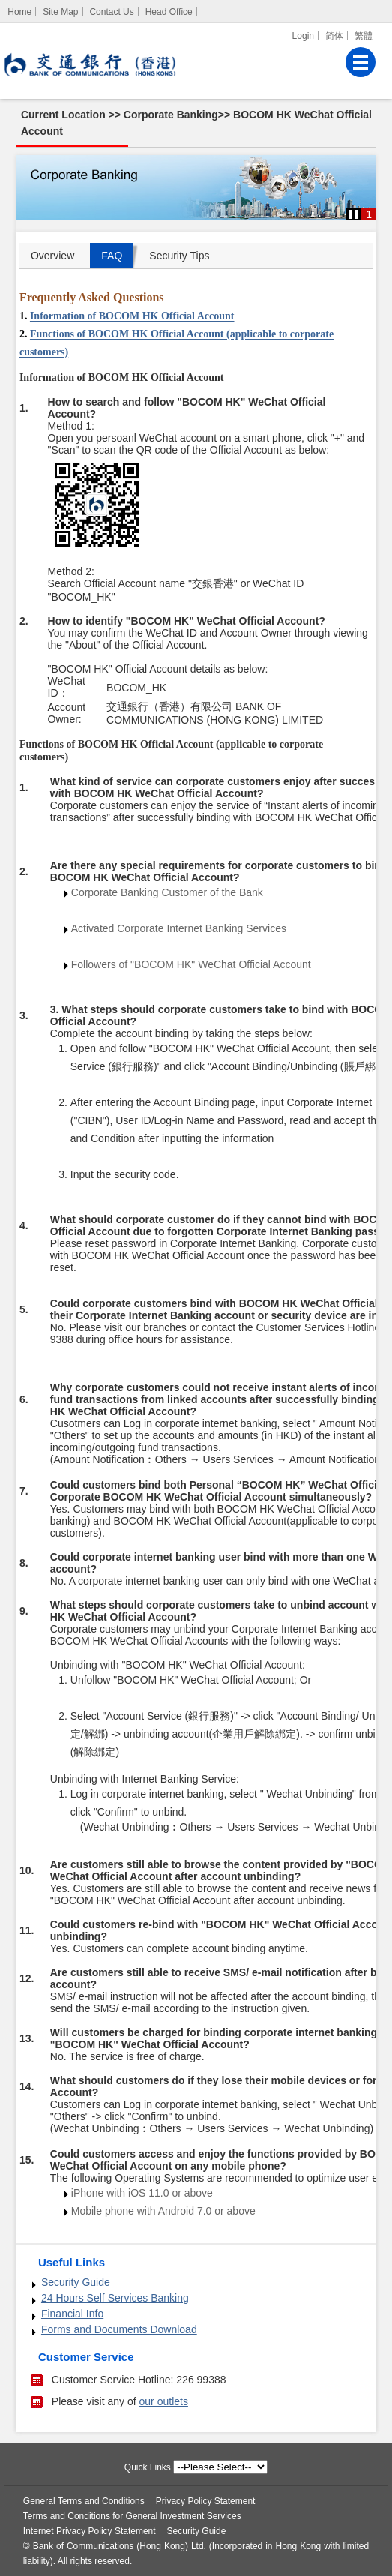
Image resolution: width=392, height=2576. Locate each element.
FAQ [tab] (111, 256)
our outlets (163, 2401)
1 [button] (369, 214)
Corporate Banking (171, 115)
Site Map (60, 11)
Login (303, 35)
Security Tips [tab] (179, 256)
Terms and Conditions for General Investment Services (132, 2516)
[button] (353, 214)
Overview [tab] (52, 256)
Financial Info (72, 2314)
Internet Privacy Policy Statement (89, 2531)
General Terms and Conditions (84, 2501)
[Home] (20, 11)
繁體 (364, 35)
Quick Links (147, 2467)
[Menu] (361, 62)
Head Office (169, 11)
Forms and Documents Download (119, 2329)
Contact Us (111, 11)
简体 (334, 35)
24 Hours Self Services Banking (115, 2298)
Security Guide (75, 2282)
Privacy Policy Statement (206, 2501)
